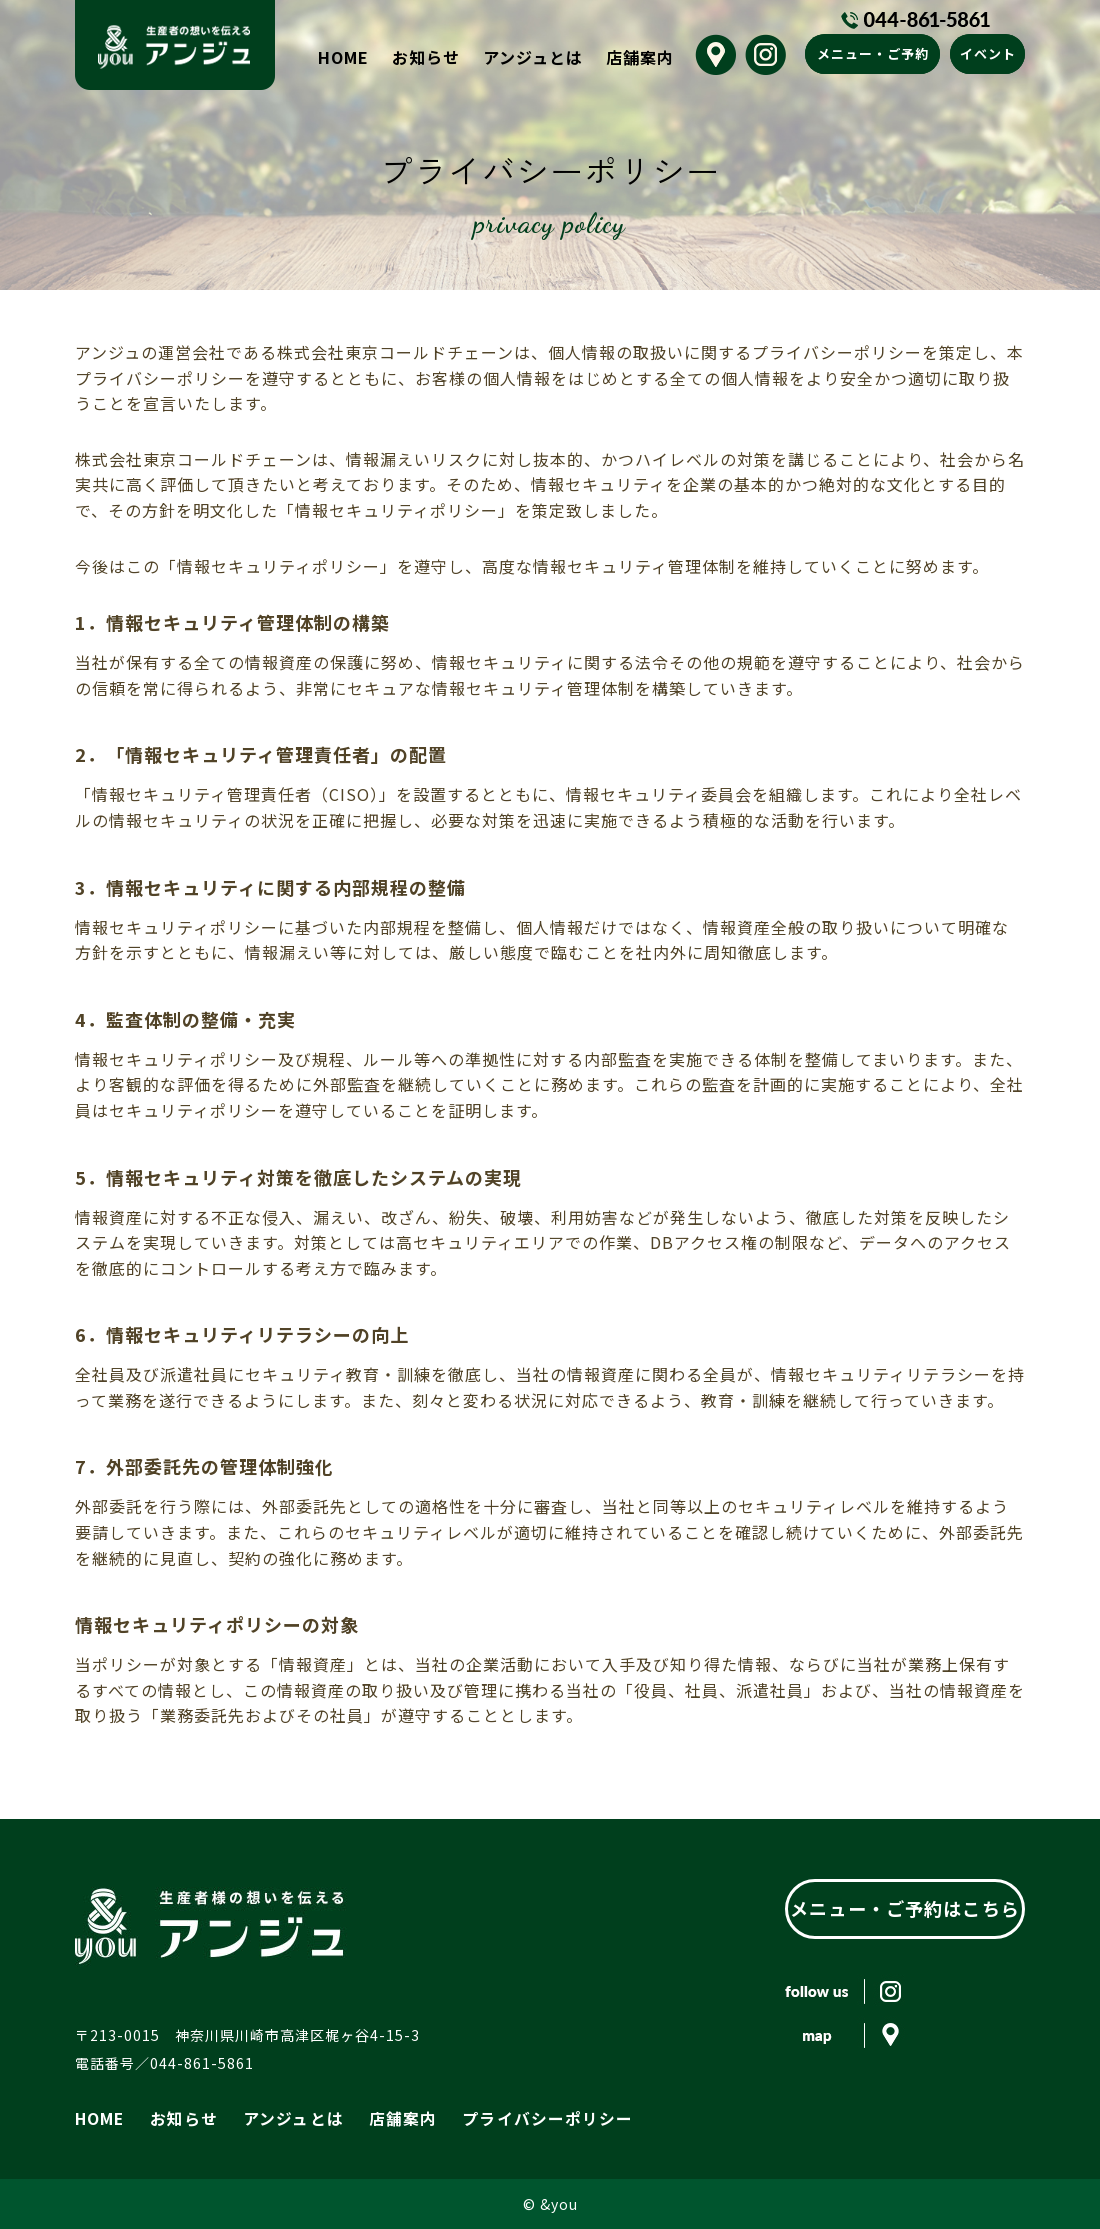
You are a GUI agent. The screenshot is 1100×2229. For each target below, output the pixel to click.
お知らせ (426, 57)
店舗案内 (640, 57)
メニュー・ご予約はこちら (905, 1908)
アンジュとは (533, 57)
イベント (988, 53)
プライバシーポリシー (502, 2117)
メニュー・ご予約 (873, 53)
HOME (343, 57)
